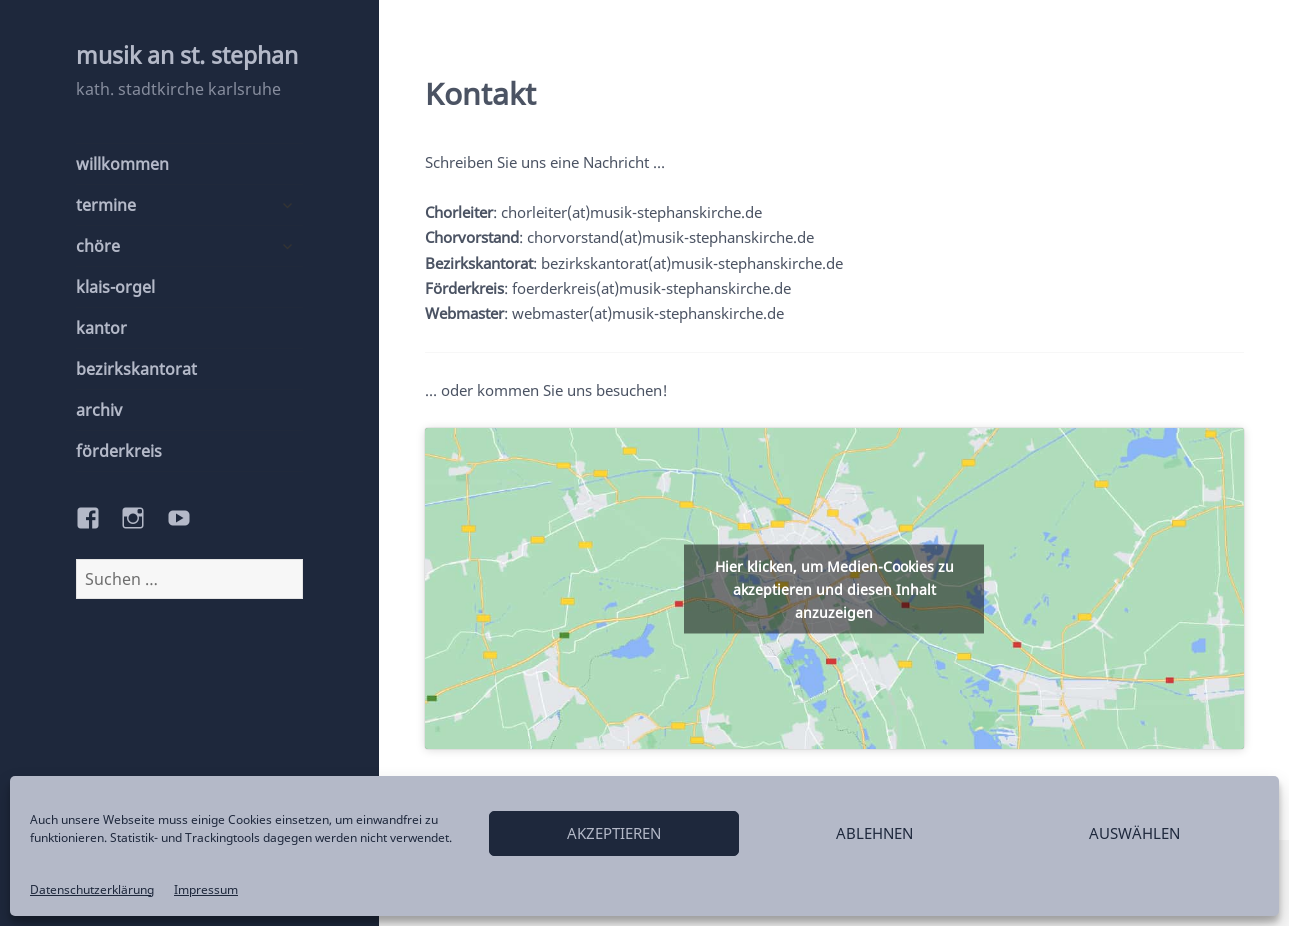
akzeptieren (614, 833)
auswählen (1134, 833)
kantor (101, 328)
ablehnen (874, 833)
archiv (99, 410)
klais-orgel (115, 287)
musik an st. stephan (187, 55)
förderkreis (119, 451)
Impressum (206, 889)
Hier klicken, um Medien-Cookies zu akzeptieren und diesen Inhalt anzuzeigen (834, 588)
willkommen (122, 164)
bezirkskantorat (136, 369)
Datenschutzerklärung (92, 889)
